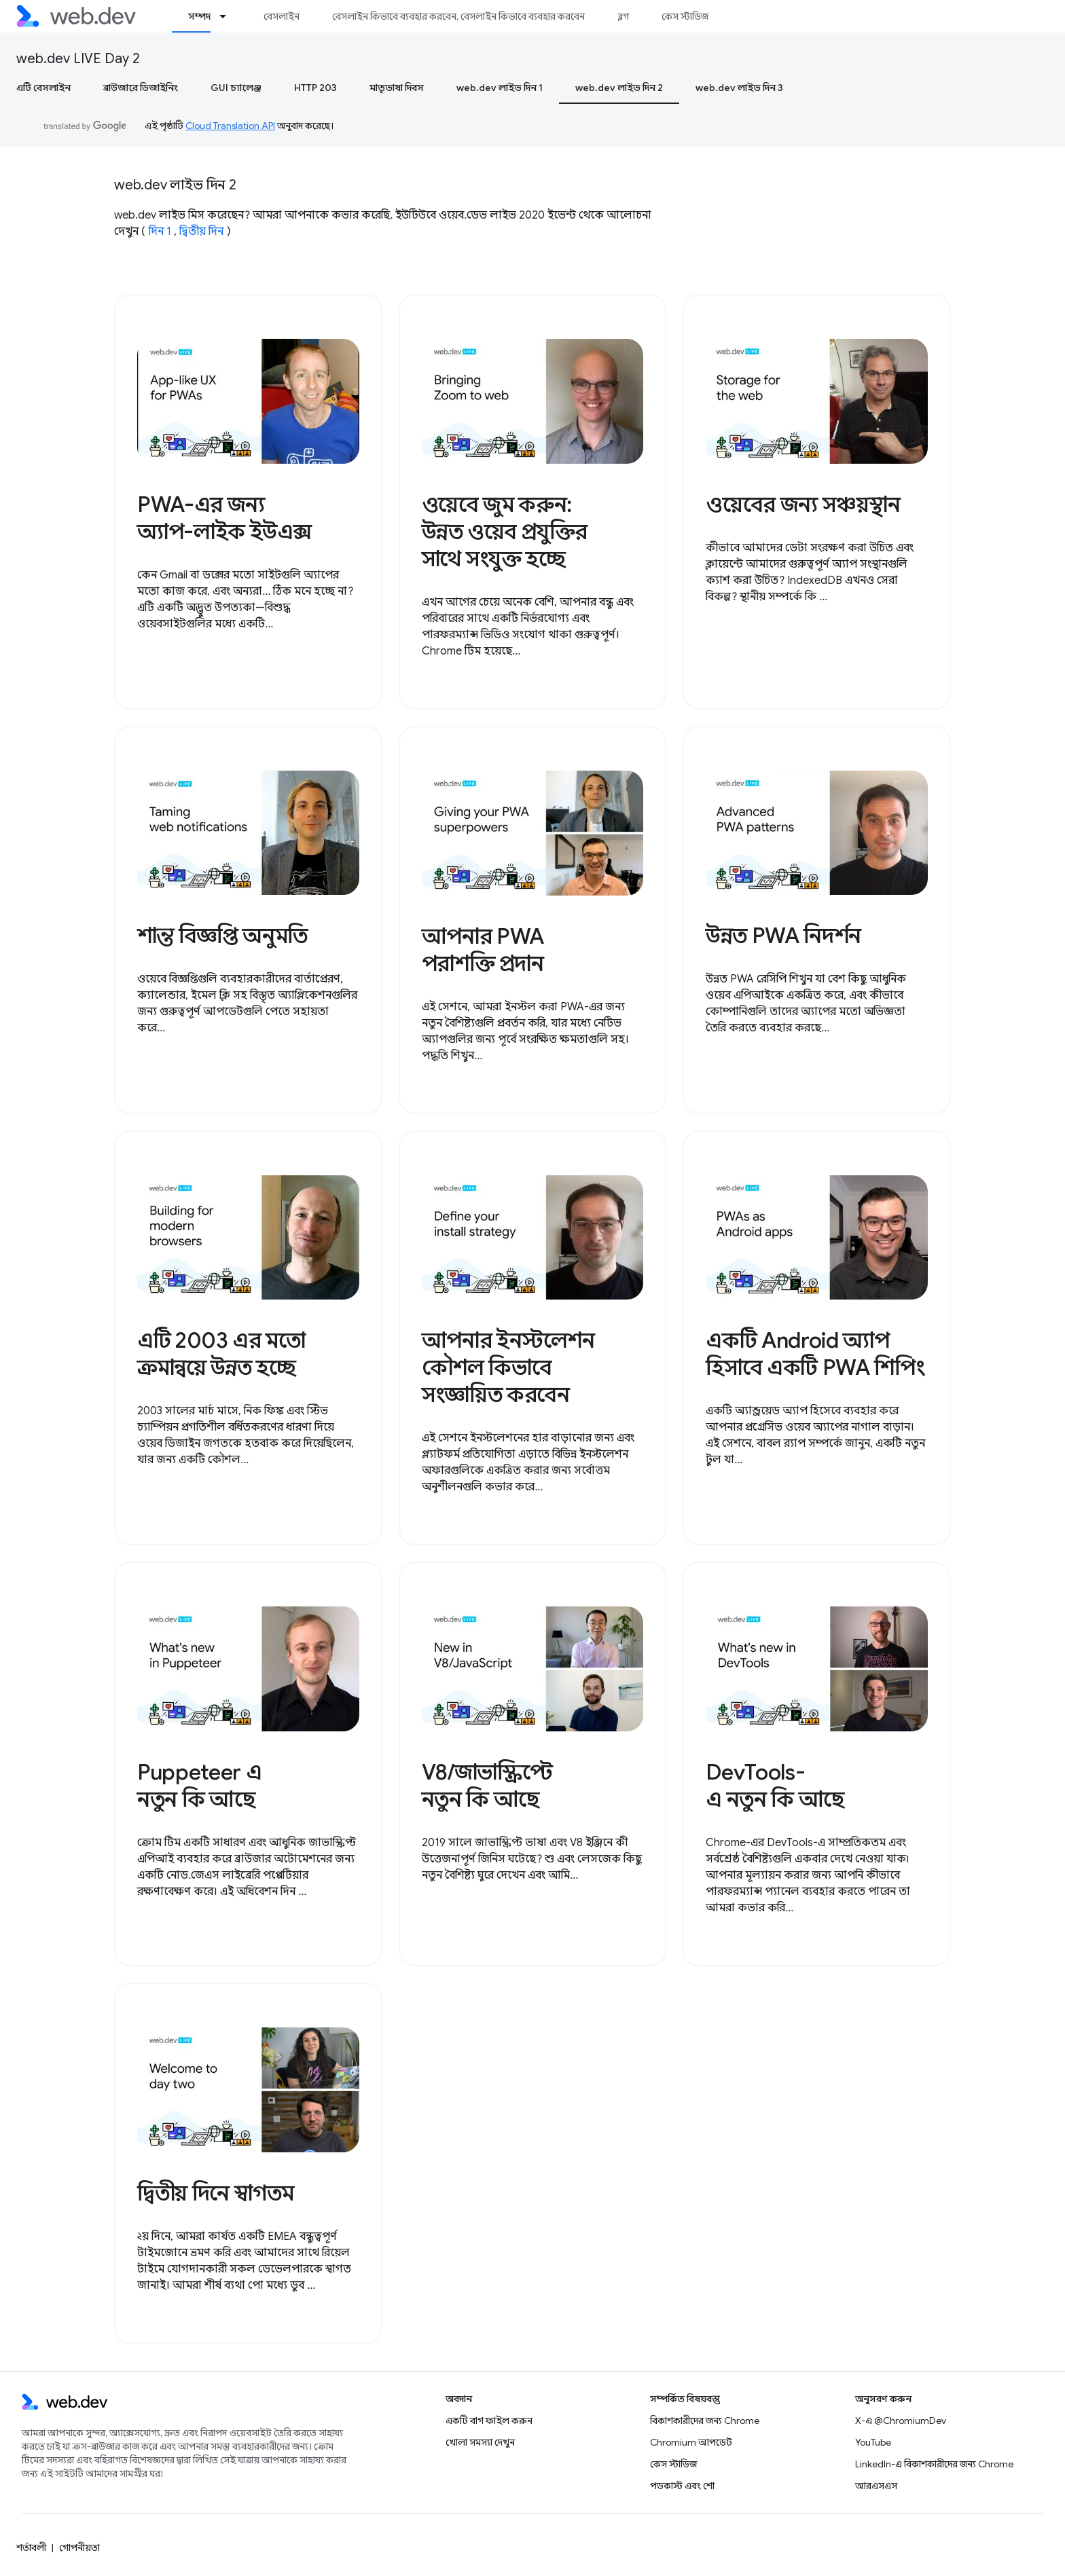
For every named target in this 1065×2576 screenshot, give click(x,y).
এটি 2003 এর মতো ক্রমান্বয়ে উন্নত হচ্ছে (221, 1354)
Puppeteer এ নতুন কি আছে (199, 1786)
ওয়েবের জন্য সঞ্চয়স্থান (803, 504)
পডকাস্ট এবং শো (682, 2486)
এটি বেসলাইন (43, 87)
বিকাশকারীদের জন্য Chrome (704, 2420)
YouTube (873, 2442)
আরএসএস (876, 2486)
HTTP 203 (315, 87)
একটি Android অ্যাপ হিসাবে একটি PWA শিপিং (815, 1354)
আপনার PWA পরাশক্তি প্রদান (483, 950)
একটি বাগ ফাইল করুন (489, 2420)
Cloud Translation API (230, 125)
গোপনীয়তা (79, 2547)
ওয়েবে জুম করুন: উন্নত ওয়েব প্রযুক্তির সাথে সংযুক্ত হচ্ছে (505, 531)
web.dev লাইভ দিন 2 (175, 185)
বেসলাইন (282, 16)
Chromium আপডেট (691, 2442)
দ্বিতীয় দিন (201, 231)
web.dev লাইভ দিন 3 (739, 87)
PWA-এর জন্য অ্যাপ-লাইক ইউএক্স (224, 518)
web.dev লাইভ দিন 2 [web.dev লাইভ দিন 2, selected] (619, 87)
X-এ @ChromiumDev (900, 2420)
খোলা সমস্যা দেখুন (480, 2442)
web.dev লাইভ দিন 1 (499, 87)
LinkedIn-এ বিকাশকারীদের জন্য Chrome (934, 2464)
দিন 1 (160, 231)
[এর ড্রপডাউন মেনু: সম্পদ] (229, 16)
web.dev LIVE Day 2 (78, 58)
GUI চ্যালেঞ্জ (236, 87)
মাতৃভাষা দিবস (396, 87)
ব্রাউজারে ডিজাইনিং (140, 87)
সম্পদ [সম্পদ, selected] (199, 16)
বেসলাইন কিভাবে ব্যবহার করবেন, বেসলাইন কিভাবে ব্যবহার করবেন (458, 16)
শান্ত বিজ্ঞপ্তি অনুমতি (222, 935)
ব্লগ (623, 16)
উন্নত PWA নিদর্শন (783, 935)
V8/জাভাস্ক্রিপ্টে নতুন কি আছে (487, 1786)
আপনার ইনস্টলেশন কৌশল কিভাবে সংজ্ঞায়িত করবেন (508, 1367)
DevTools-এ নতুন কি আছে (775, 1786)
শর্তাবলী (31, 2547)
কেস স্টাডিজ (685, 16)
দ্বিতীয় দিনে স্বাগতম (215, 2193)
